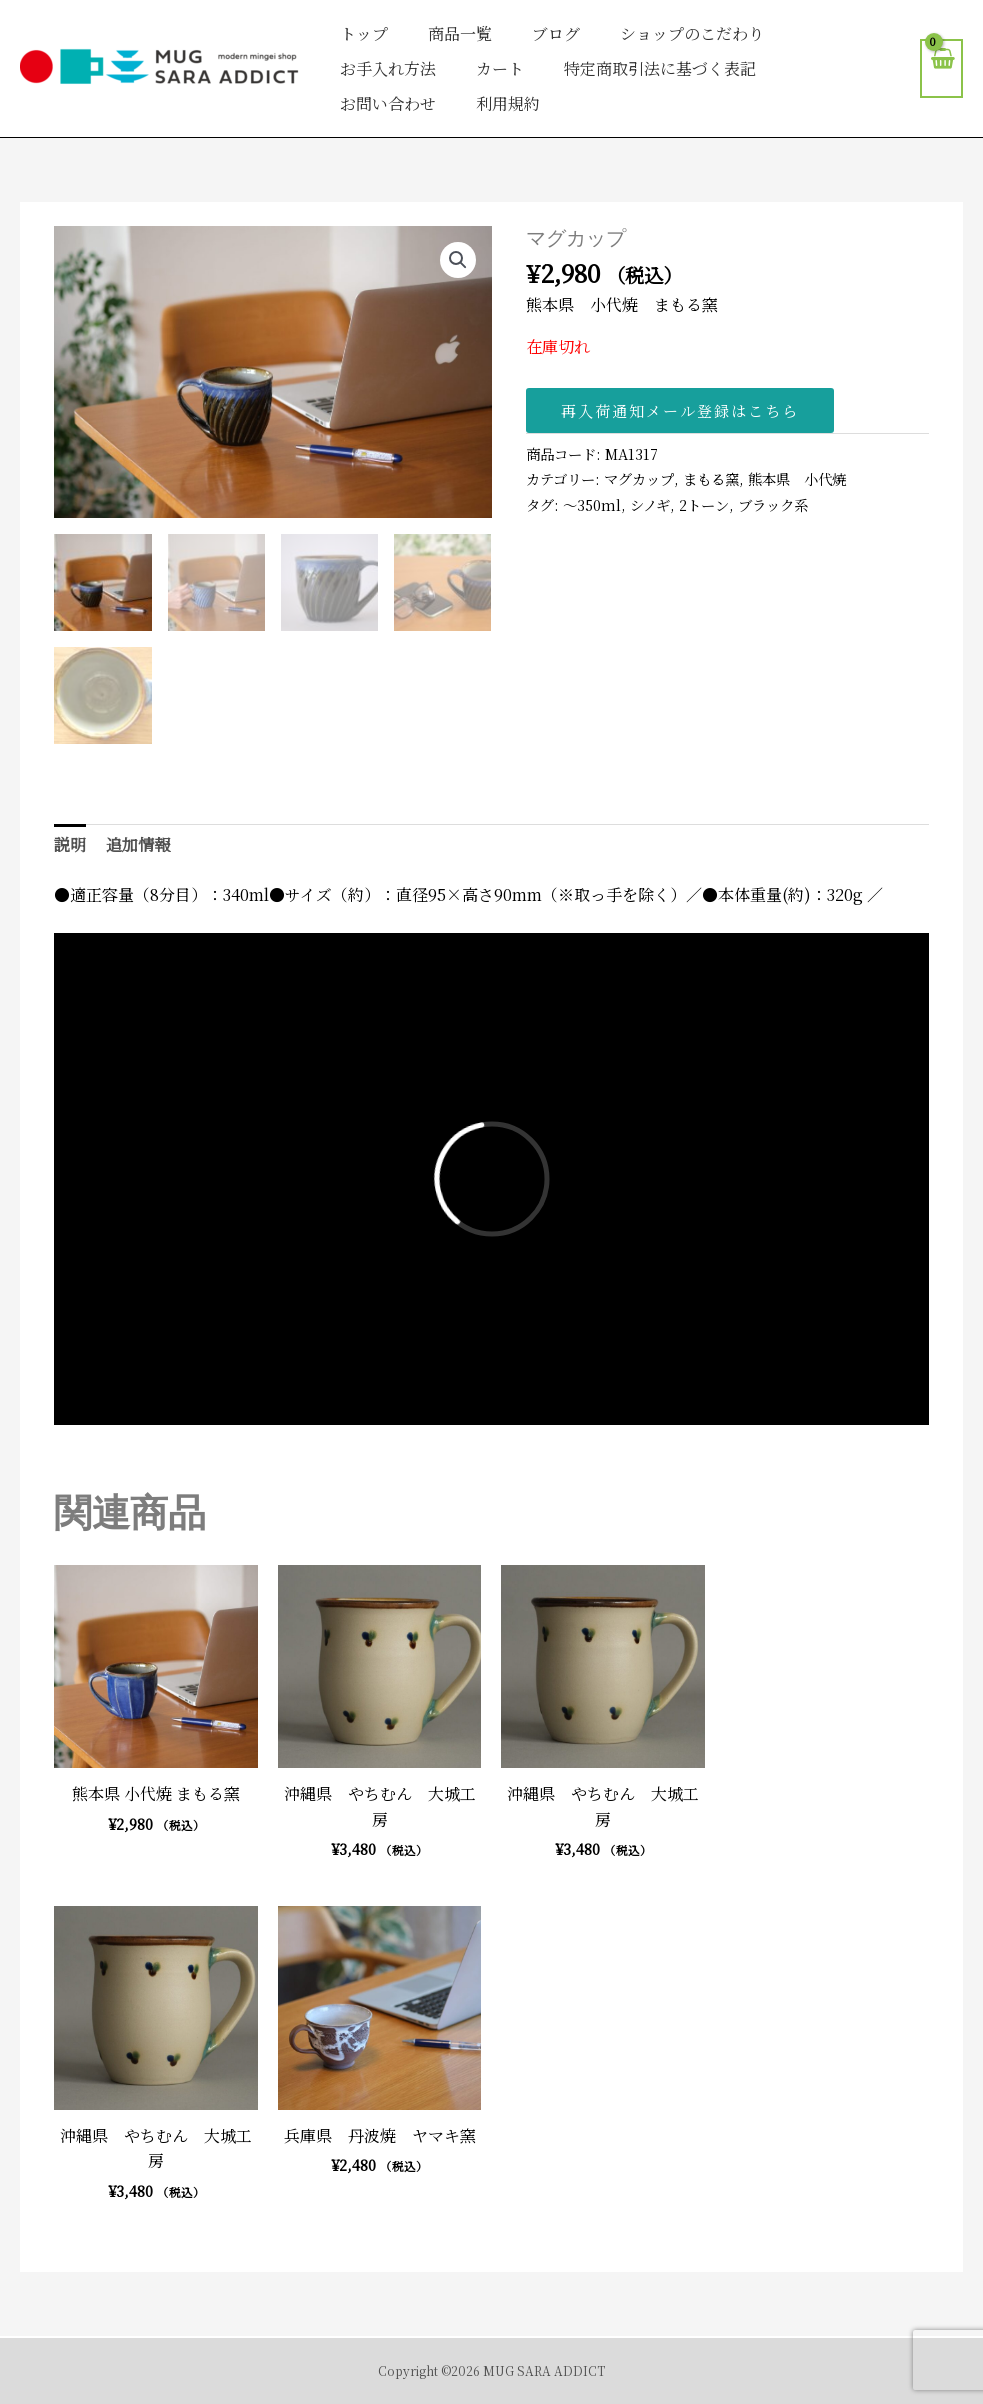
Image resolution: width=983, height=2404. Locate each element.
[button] (458, 260)
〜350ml (592, 504)
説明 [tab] (70, 844)
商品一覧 (460, 33)
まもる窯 (711, 478)
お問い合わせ (388, 103)
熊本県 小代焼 (797, 478)
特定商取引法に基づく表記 (660, 68)
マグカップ (639, 478)
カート (500, 68)
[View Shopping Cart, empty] (941, 68)
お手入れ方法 (388, 68)
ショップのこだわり (692, 33)
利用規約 (508, 103)
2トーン (704, 504)
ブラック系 (773, 504)
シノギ (650, 504)
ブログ (556, 33)
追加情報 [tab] (138, 844)
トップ (364, 33)
